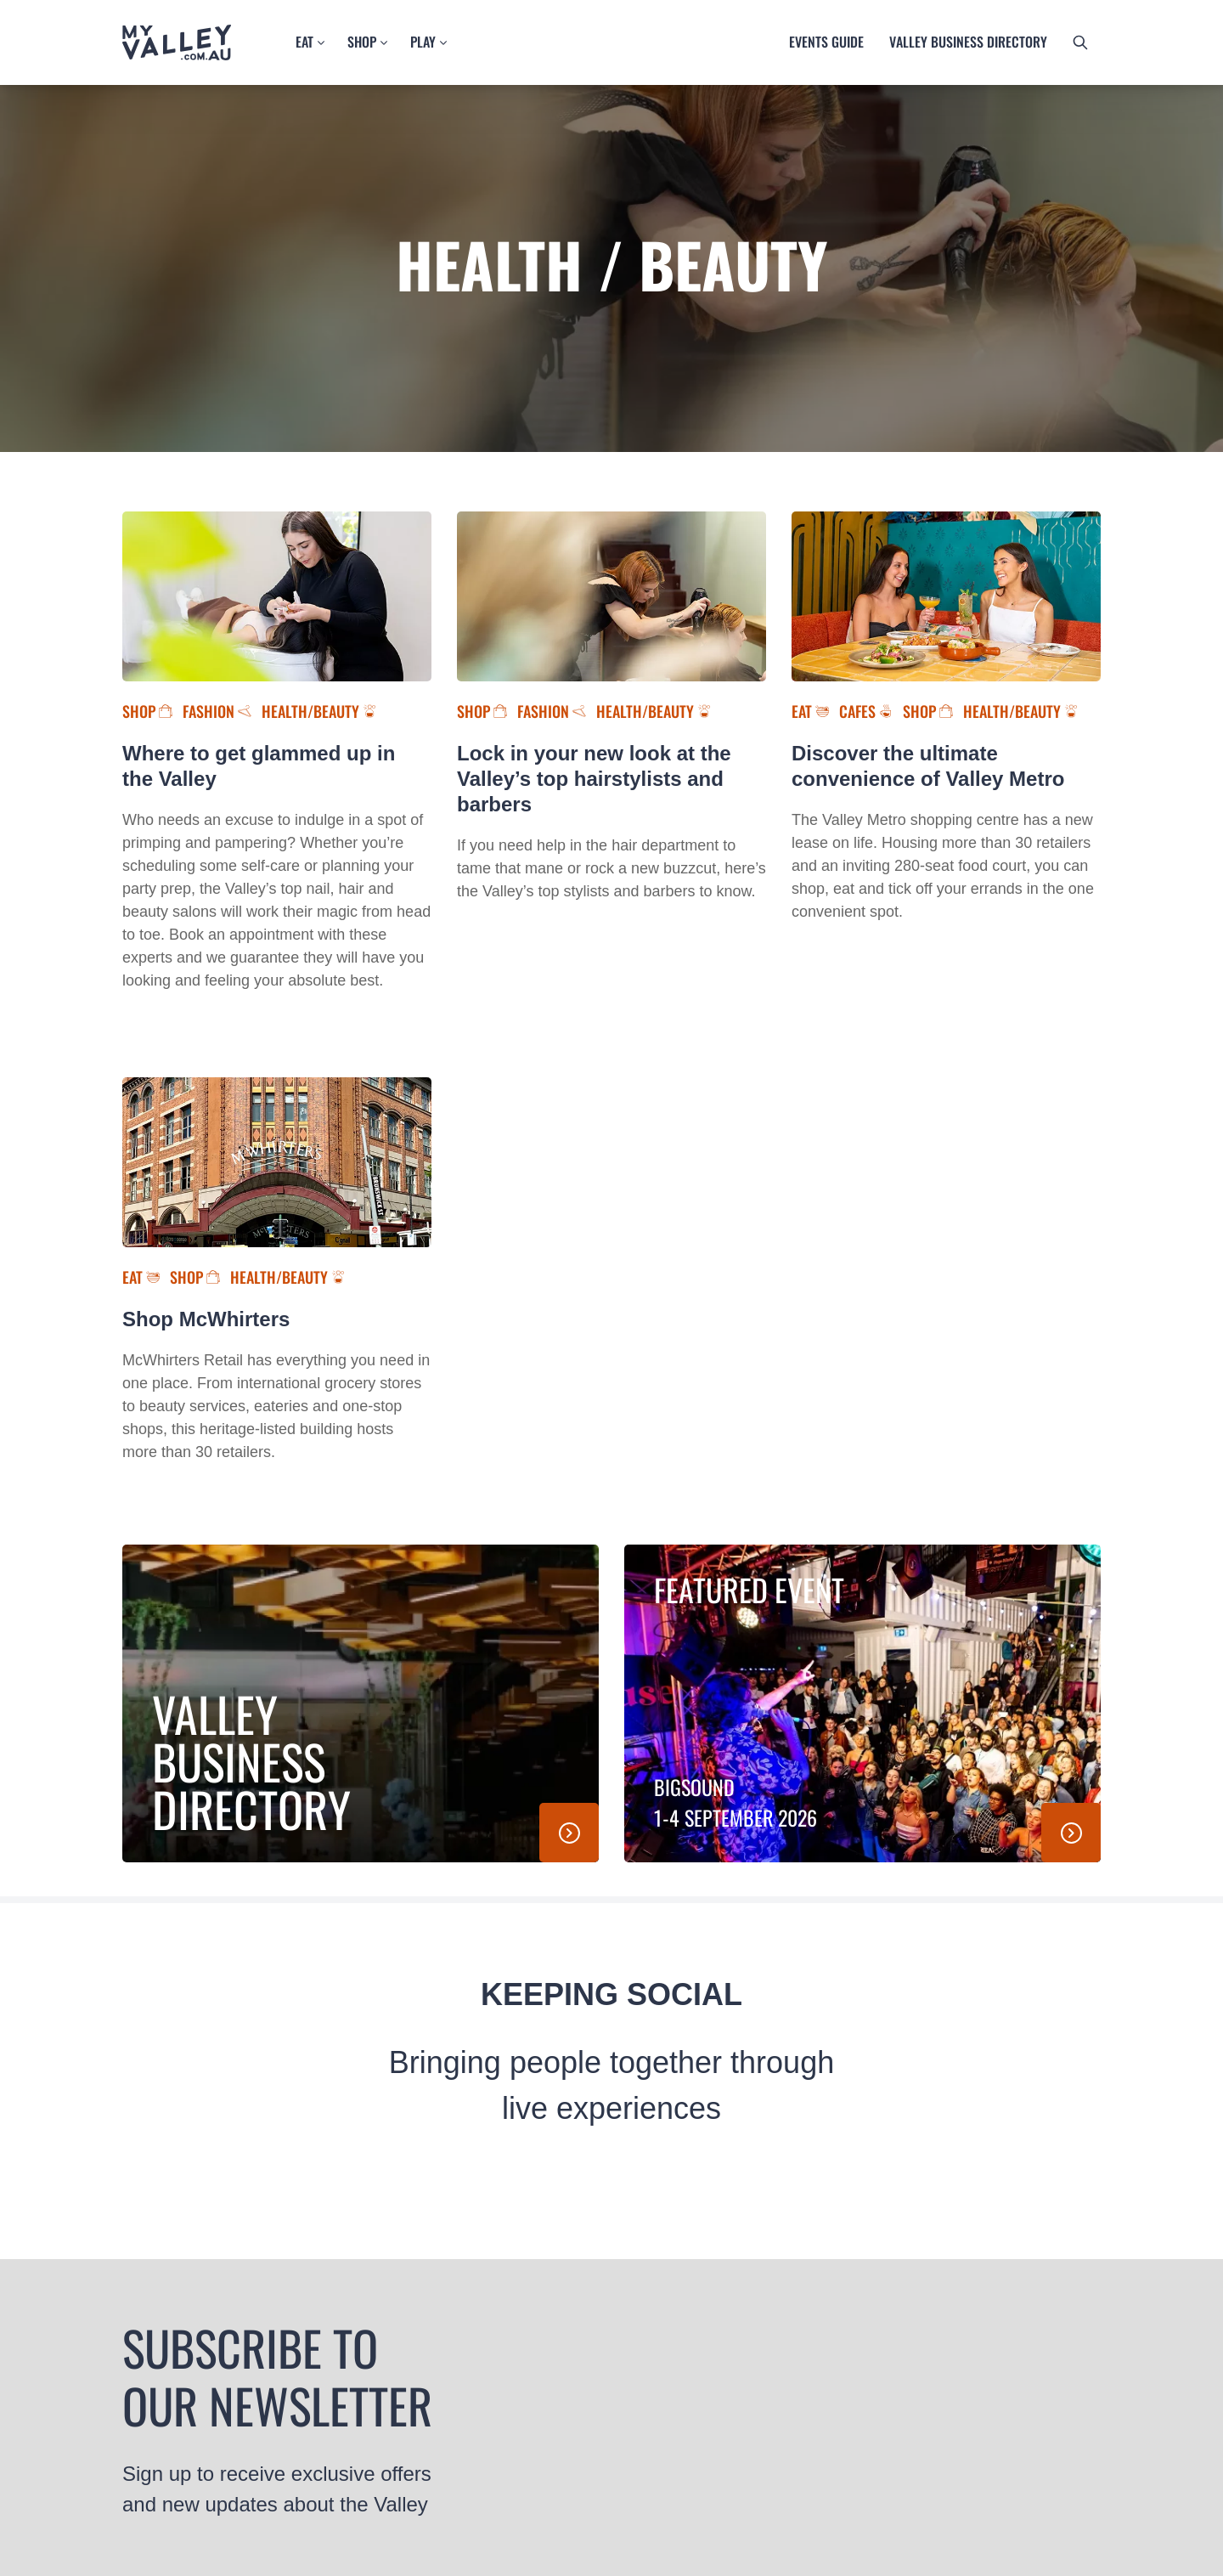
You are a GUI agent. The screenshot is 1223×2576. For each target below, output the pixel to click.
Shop (361, 41)
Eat (304, 41)
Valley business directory (968, 41)
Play (423, 41)
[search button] (1080, 42)
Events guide (826, 41)
